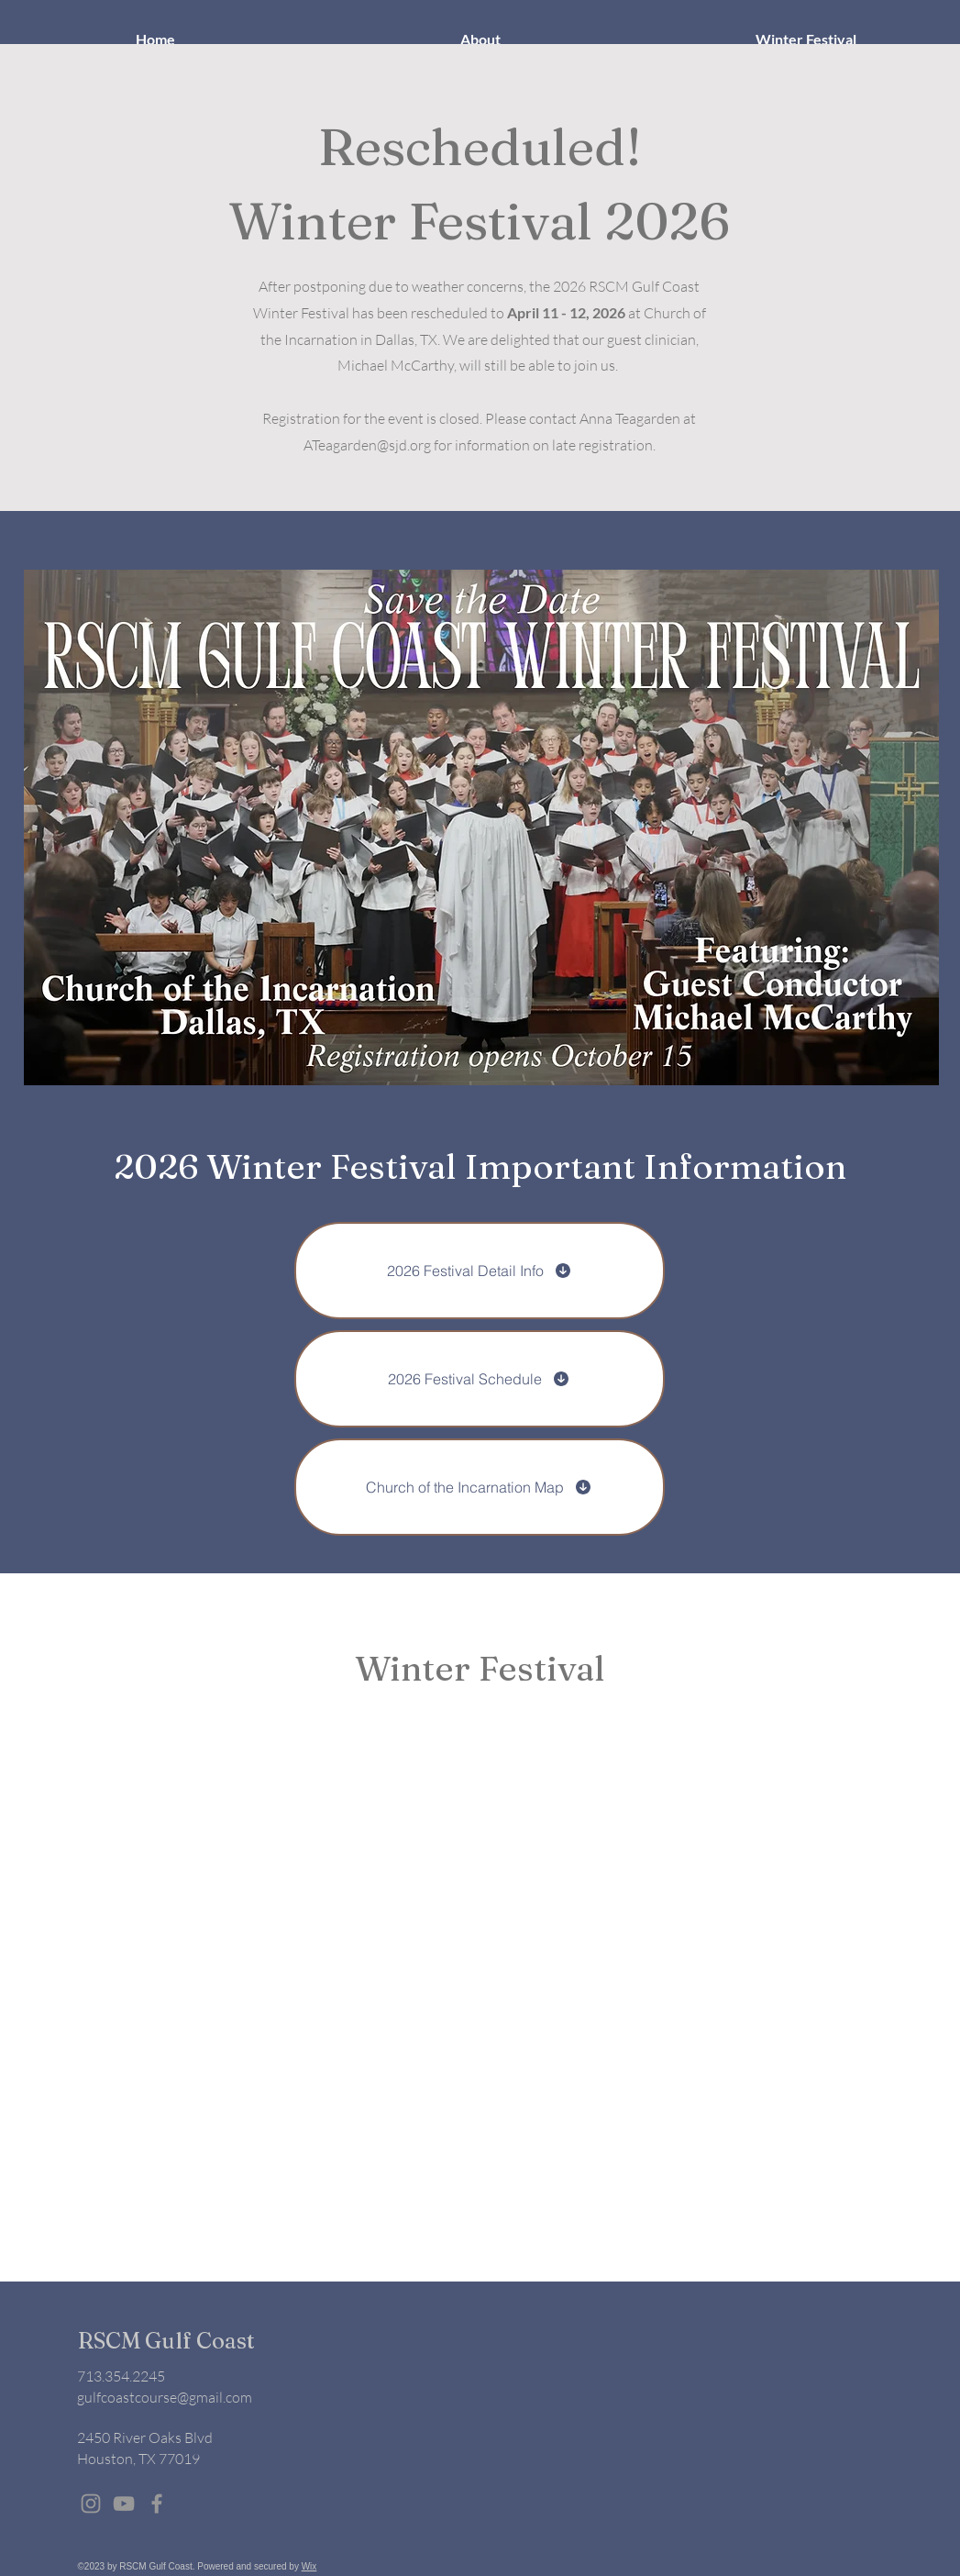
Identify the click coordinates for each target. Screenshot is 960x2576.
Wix (309, 2566)
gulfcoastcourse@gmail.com (164, 2397)
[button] (481, 39)
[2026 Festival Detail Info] (479, 1270)
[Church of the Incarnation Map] (479, 1487)
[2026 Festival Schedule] (479, 1378)
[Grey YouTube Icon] (124, 2503)
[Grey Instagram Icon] (91, 2503)
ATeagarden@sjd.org (367, 445)
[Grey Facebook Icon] (157, 2503)
